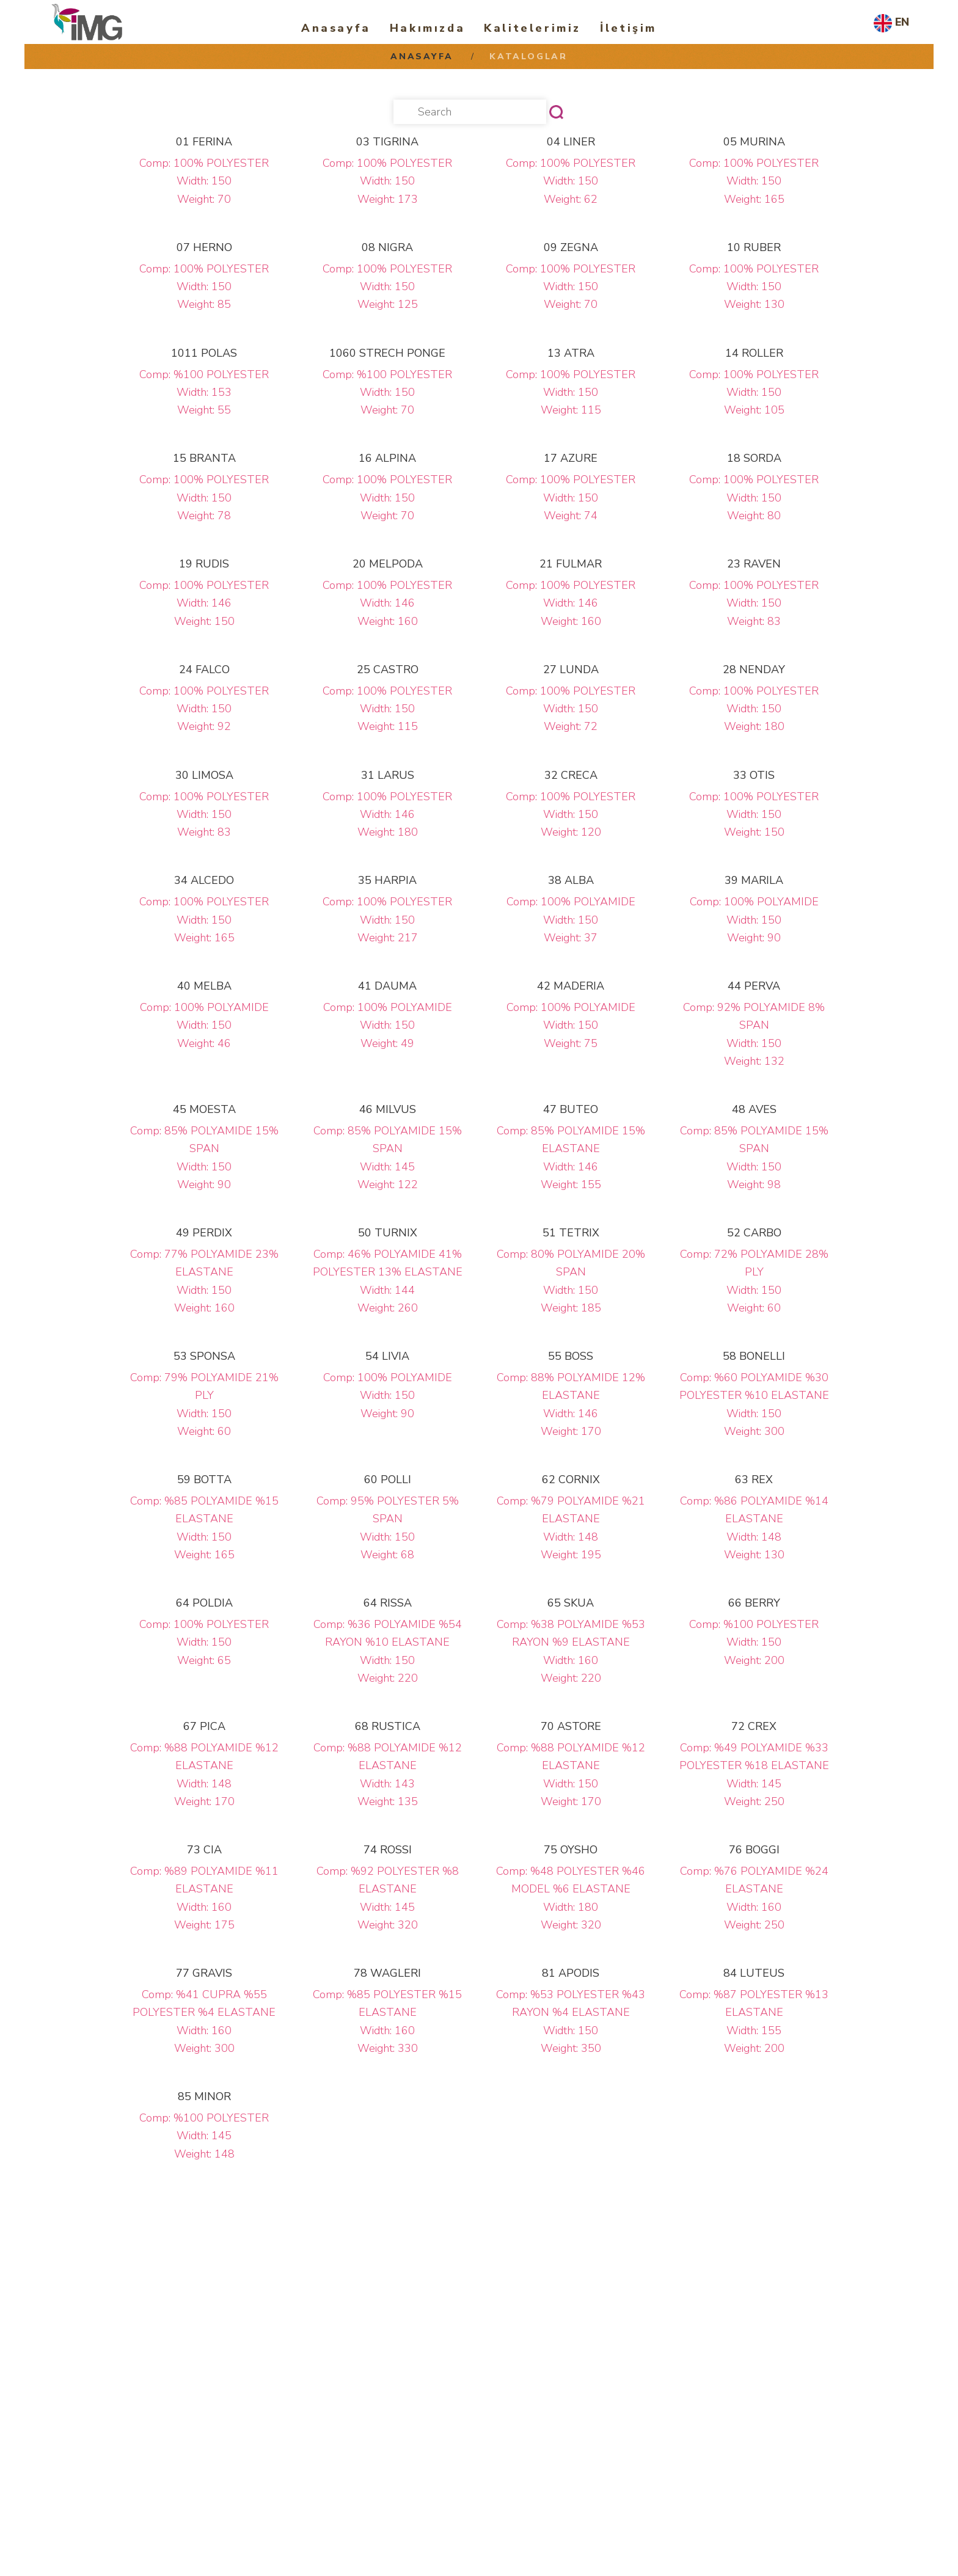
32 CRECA (571, 775)
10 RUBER (754, 247)
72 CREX (754, 1726)
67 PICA (204, 1726)
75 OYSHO (571, 1849)
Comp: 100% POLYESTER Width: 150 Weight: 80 (754, 497)
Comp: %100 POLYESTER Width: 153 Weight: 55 (204, 392)
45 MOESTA (204, 1109)
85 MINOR (204, 2096)
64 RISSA (388, 1603)
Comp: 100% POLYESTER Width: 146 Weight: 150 (204, 603)
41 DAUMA (387, 986)
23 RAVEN (754, 563)
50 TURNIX (387, 1232)
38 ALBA (571, 880)
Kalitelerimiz (532, 28)
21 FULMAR (570, 563)
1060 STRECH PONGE (387, 353)
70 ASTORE (571, 1726)
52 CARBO (754, 1232)
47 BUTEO (570, 1109)
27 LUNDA (571, 669)
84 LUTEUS (753, 1973)
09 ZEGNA (571, 247)
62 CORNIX (571, 1479)
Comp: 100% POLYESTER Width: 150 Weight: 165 (754, 181)
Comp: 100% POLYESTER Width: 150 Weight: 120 (570, 814)
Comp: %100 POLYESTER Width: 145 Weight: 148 (204, 2136)
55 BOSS (570, 1356)
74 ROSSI (388, 1849)
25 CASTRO (388, 669)
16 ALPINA (387, 458)
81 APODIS (570, 1973)
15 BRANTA (204, 458)
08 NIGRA (387, 247)
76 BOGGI (754, 1849)
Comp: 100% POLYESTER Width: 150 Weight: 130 (754, 286)
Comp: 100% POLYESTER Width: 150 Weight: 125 (387, 286)
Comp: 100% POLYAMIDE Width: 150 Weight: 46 (204, 1025)
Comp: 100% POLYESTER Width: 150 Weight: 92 (204, 709)
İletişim (628, 28)
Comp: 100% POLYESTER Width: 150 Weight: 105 (754, 392)
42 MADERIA (570, 986)
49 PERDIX (204, 1232)
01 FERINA (204, 141)
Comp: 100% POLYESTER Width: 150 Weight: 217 (387, 919)
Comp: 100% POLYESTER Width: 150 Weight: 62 (570, 181)
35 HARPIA (387, 880)
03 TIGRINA (387, 141)
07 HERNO (204, 247)
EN (902, 22)
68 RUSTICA (387, 1726)
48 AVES (754, 1109)
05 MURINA (754, 141)
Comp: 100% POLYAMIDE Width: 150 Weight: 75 (570, 1025)
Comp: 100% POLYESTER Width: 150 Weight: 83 (754, 603)
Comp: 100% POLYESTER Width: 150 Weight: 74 (570, 497)
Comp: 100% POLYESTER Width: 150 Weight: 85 (204, 286)
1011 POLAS (204, 353)
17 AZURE (571, 458)
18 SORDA (754, 458)
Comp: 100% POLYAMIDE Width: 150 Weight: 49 (387, 1025)
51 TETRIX (571, 1232)
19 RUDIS (204, 563)
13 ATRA (570, 353)
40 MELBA (204, 986)
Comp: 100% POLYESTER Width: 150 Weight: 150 (754, 814)
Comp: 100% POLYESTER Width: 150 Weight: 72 (570, 709)
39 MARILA (754, 880)
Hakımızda (427, 28)
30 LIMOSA (204, 775)
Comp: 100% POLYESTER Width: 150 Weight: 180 (754, 709)
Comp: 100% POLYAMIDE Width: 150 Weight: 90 (754, 919)
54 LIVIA (387, 1356)
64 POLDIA (204, 1603)
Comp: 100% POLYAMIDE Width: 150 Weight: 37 (570, 919)
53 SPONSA (204, 1356)
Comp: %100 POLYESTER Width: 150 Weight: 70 (387, 392)
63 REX (754, 1479)
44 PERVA (754, 986)
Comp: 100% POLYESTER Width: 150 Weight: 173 (387, 181)
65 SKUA (570, 1603)
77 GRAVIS (204, 1973)
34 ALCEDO (204, 880)
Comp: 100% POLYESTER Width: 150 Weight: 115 (570, 392)
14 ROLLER (754, 353)
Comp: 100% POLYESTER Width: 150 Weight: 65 (204, 1642)
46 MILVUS (387, 1109)
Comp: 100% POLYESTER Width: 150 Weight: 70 (204, 181)
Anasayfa (336, 28)
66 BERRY (754, 1603)
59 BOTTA (204, 1479)
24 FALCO (204, 669)
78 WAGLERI (387, 1973)
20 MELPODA (388, 563)
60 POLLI (387, 1479)
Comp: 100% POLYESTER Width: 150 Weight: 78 (204, 497)
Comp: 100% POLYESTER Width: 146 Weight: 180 (387, 814)
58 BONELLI (754, 1356)
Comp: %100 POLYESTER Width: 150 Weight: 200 (754, 1642)
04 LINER (571, 141)
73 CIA (204, 1849)
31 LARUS (387, 775)
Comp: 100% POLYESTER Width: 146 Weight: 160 (387, 603)
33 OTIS (754, 775)
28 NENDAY (754, 669)
